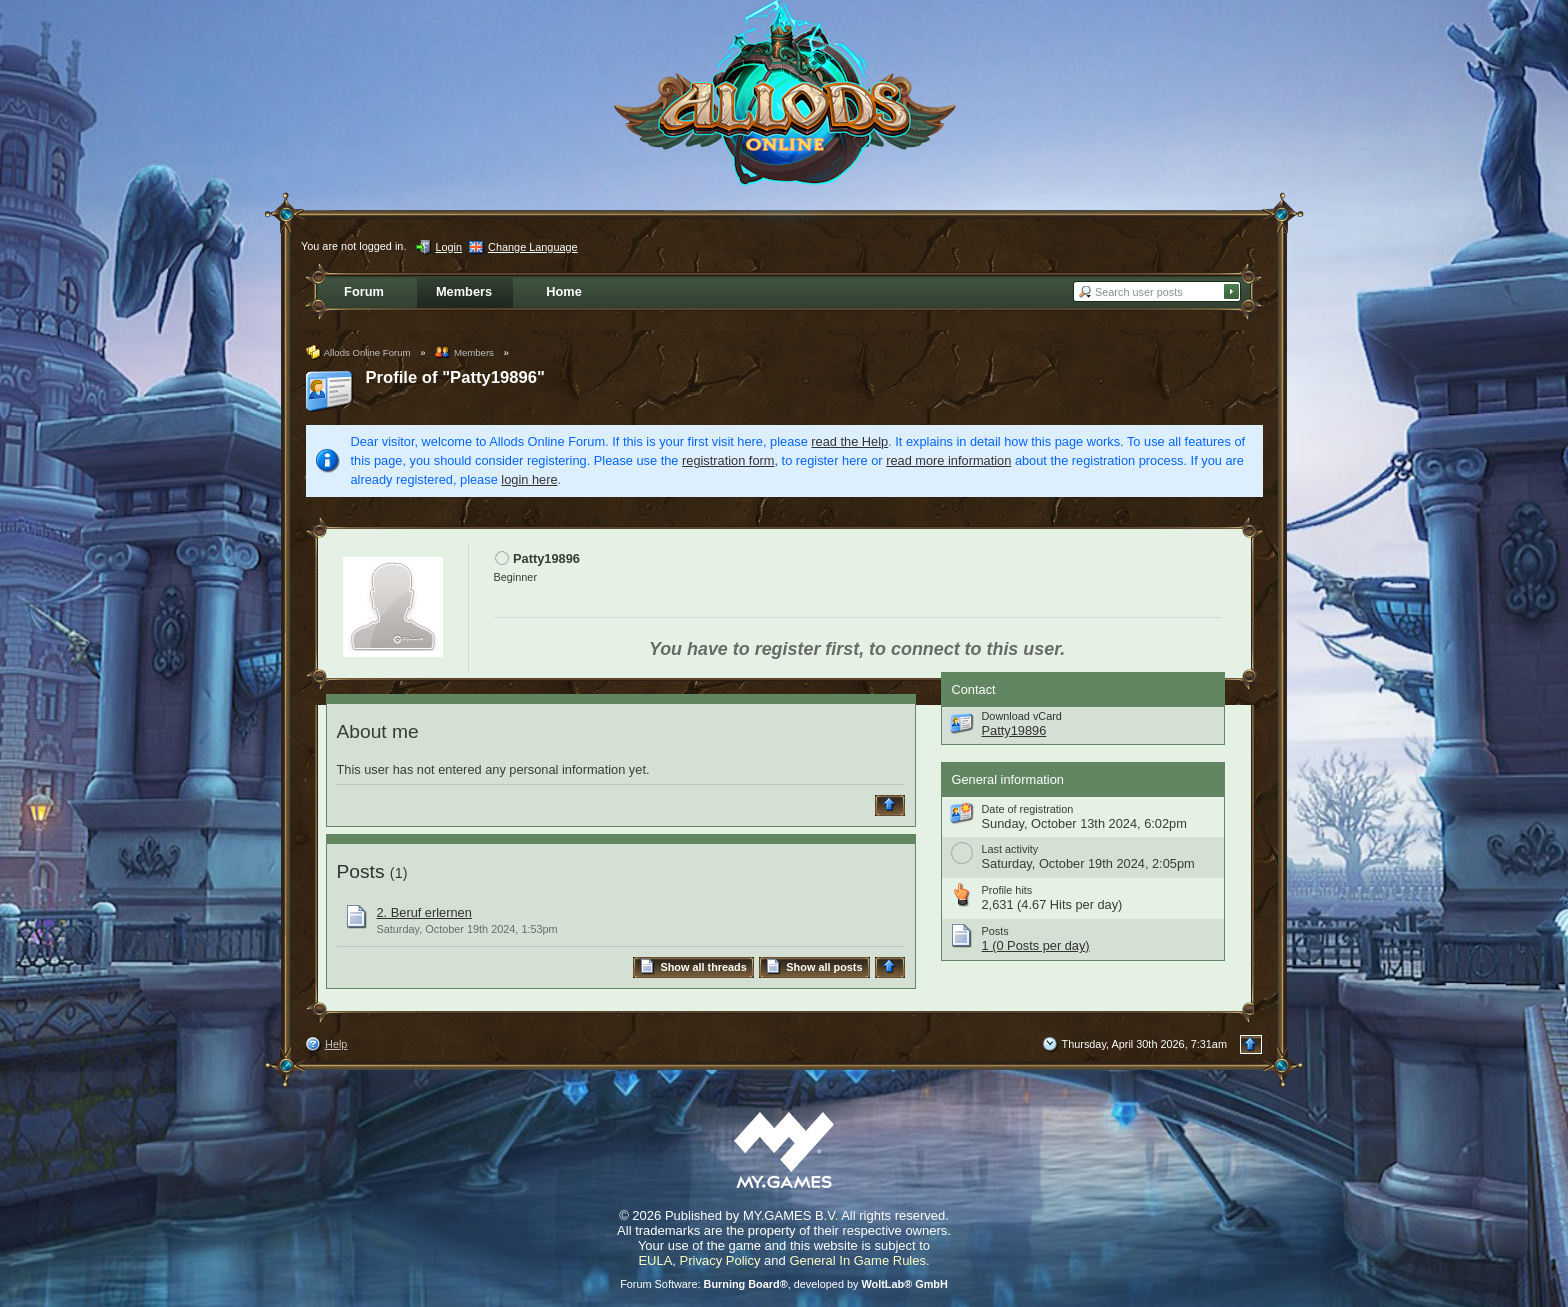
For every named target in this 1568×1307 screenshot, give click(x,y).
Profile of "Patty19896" (455, 377)
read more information (948, 460)
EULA (655, 1260)
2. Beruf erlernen (424, 912)
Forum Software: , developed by (784, 1284)
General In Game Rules (857, 1260)
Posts (361, 871)
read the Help (849, 441)
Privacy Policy (720, 1260)
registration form (728, 460)
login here (529, 479)
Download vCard (1022, 716)
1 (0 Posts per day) (1036, 945)
